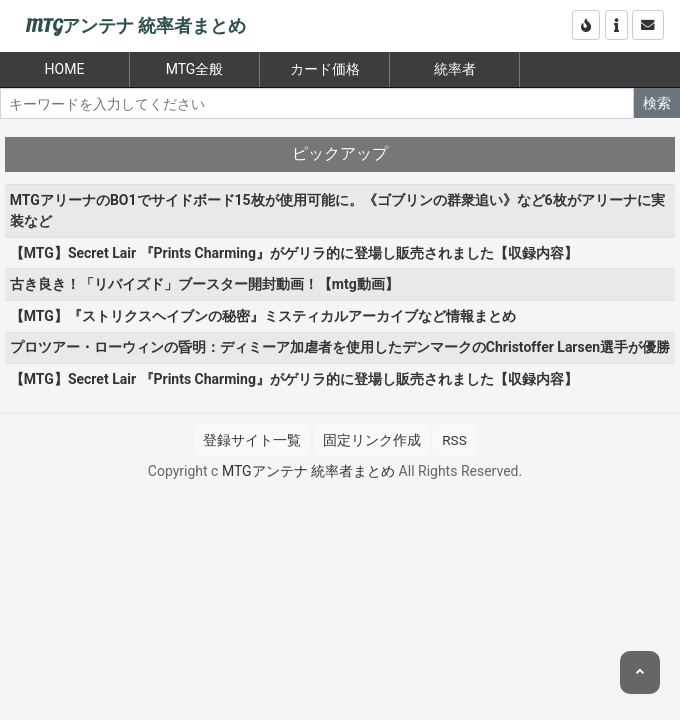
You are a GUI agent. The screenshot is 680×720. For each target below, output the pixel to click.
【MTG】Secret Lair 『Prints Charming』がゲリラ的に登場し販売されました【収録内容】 (294, 253)
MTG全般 (195, 69)
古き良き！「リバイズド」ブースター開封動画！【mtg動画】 (204, 284)
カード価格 (325, 69)
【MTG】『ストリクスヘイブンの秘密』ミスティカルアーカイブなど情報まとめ (263, 316)
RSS (454, 440)
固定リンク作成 (372, 440)
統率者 (455, 69)
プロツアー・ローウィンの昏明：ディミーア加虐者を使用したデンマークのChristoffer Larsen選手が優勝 (340, 347)
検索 (657, 103)
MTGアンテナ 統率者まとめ (135, 26)
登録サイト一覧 (252, 440)
